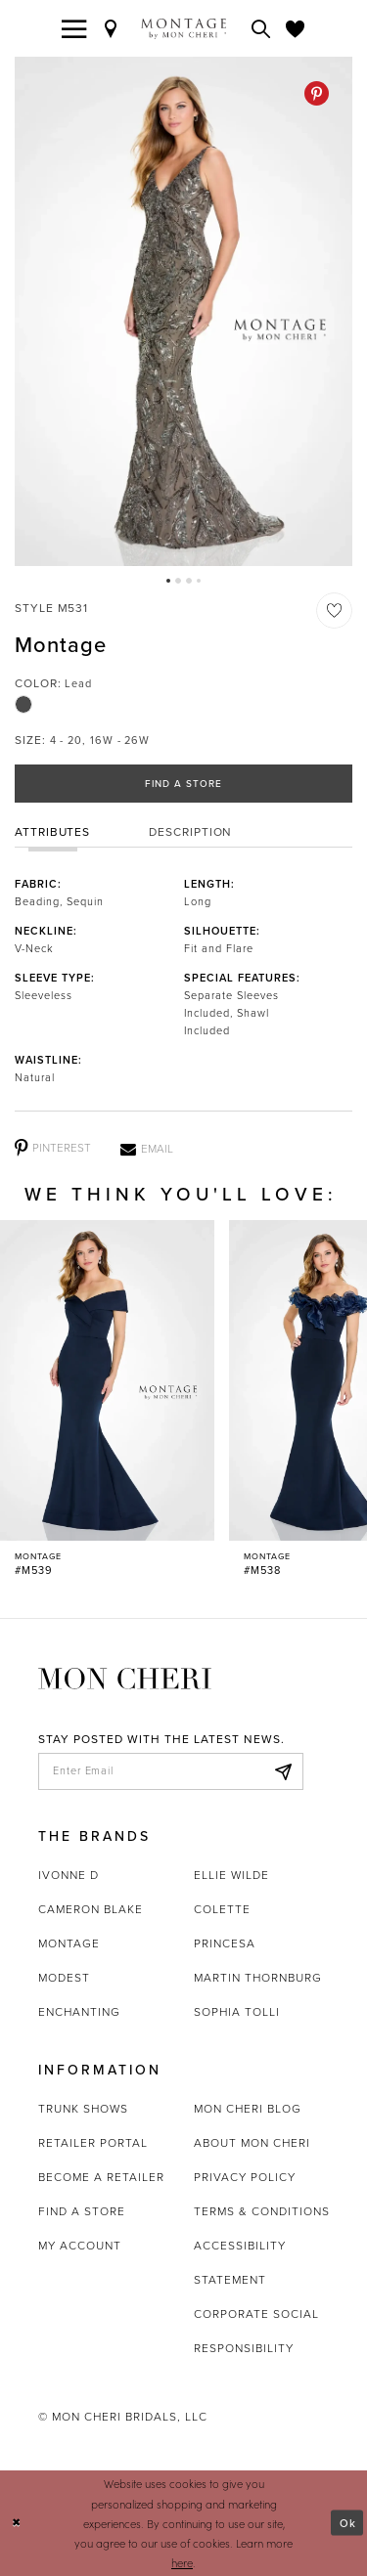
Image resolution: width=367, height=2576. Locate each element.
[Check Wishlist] (295, 28)
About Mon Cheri (252, 2143)
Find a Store (183, 783)
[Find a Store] (111, 28)
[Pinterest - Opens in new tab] (316, 93)
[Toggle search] (261, 28)
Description (190, 832)
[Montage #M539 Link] (107, 1399)
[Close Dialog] (16, 2522)
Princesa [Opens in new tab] (224, 1943)
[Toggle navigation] (74, 28)
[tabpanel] (183, 311)
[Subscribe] (282, 1771)
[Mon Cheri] (124, 1677)
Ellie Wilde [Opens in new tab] (231, 1875)
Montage (69, 1943)
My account (79, 2245)
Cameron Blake (90, 1909)
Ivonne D (68, 1875)
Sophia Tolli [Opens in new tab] (237, 2012)
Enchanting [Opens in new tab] (79, 2012)
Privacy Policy (245, 2177)
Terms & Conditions (262, 2211)
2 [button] (178, 581)
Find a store (81, 2211)
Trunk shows (83, 2109)
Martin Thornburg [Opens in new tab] (258, 1978)
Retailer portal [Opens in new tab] (93, 2143)
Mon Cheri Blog (247, 2109)
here (182, 2562)
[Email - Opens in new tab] (146, 1148)
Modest (64, 1978)
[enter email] (170, 1771)
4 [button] (199, 581)
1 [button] (168, 581)
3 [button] (189, 581)
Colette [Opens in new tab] (222, 1909)
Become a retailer (101, 2177)
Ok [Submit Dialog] (348, 2523)
